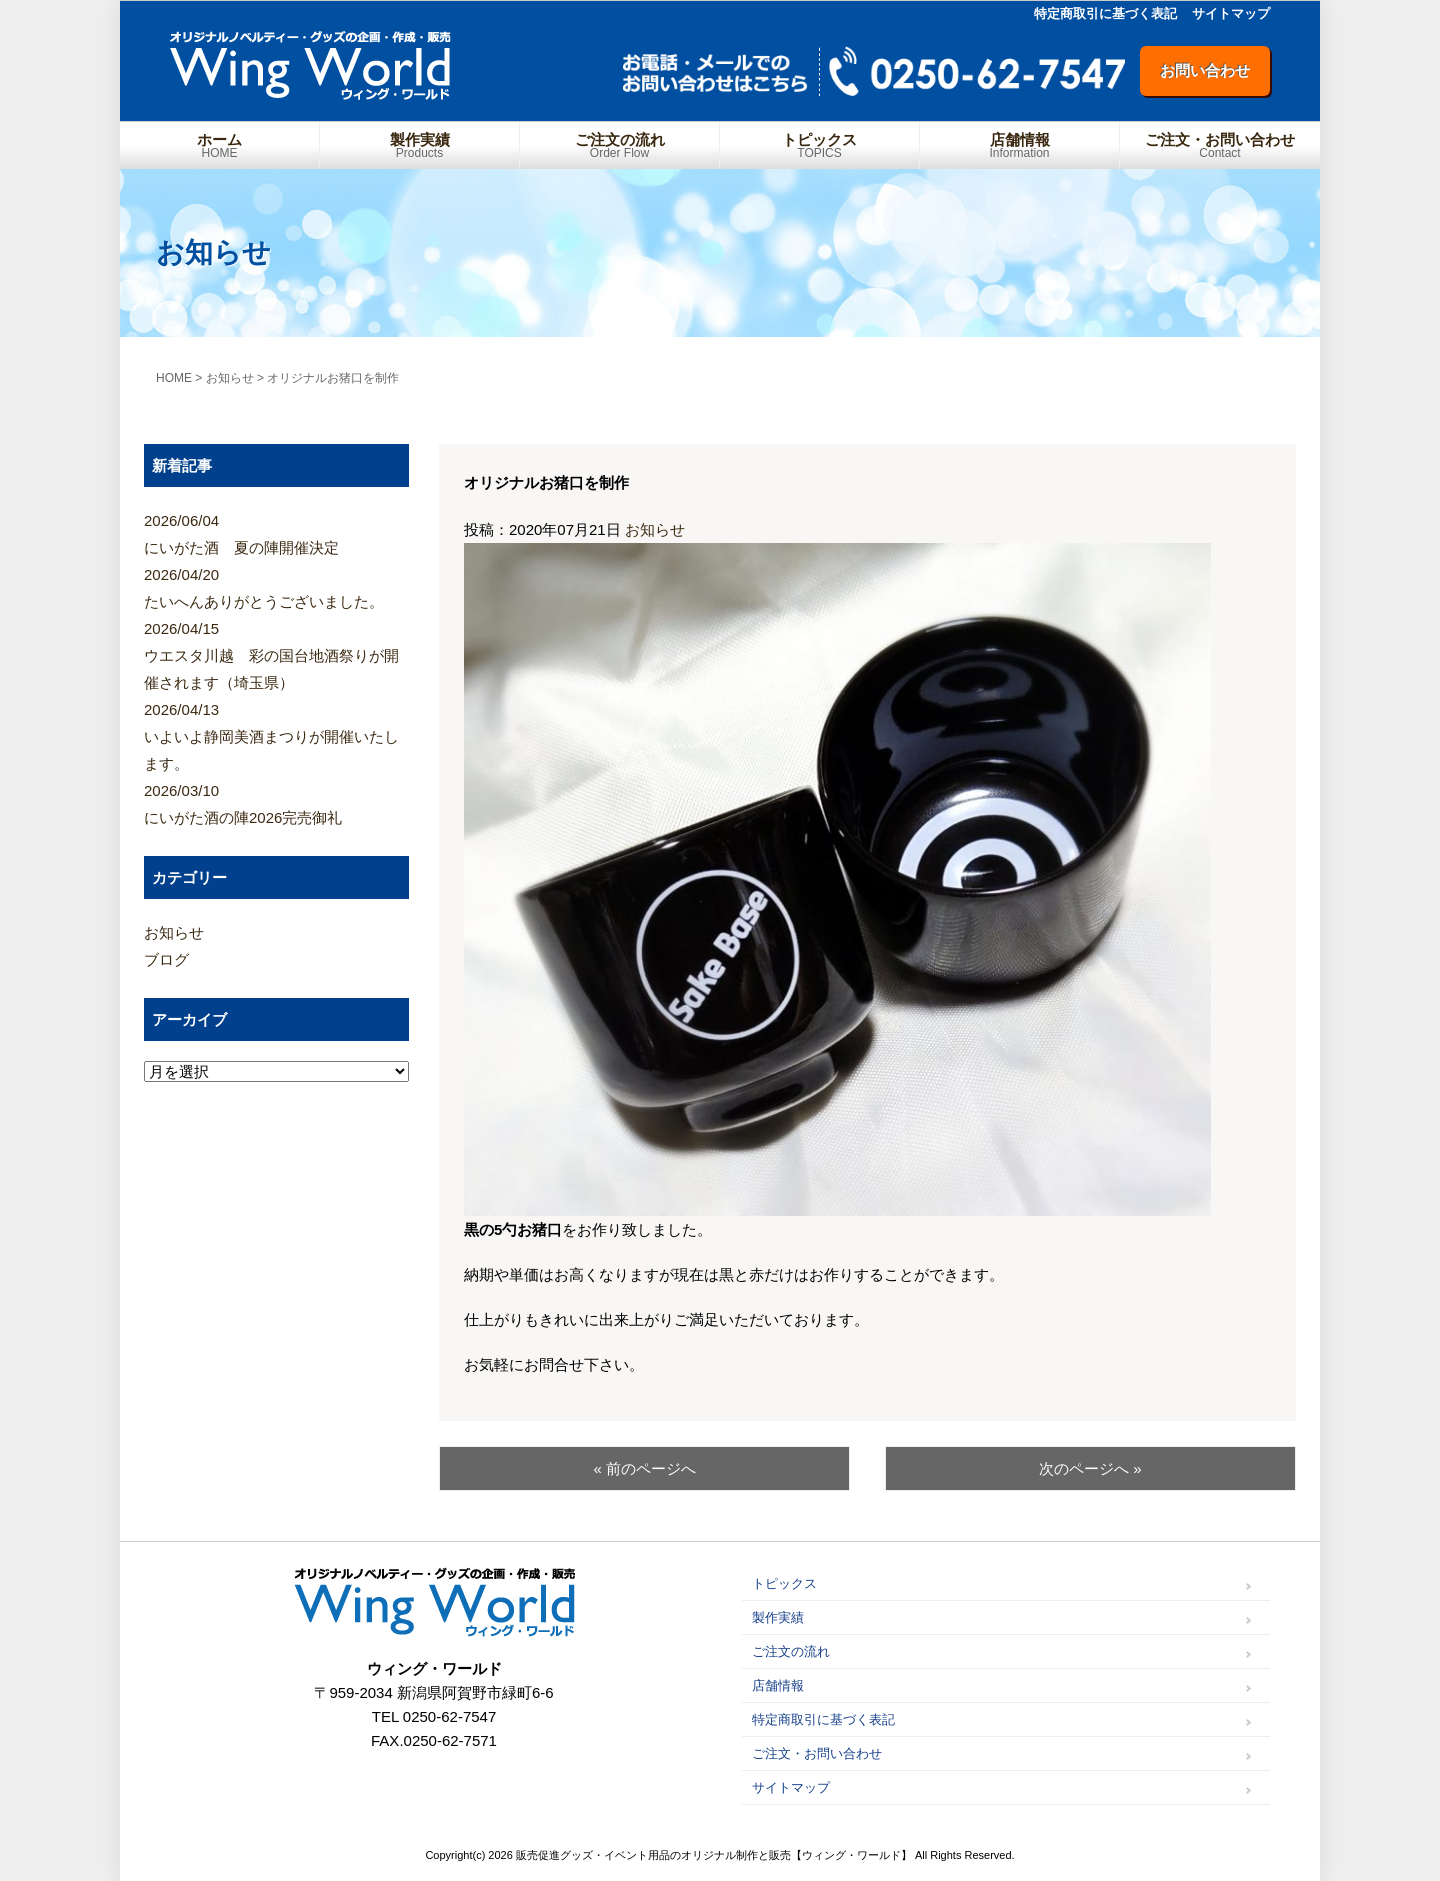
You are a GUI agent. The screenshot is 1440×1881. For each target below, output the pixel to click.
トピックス (819, 145)
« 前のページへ (644, 1468)
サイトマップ (1231, 13)
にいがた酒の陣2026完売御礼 (276, 801)
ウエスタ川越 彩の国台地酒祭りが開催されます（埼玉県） (276, 653)
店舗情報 (1019, 145)
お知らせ (655, 529)
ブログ (166, 959)
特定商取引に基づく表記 (1105, 13)
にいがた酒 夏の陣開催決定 (276, 531)
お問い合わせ (1205, 70)
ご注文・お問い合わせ (1220, 145)
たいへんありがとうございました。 (276, 585)
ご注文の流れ (619, 145)
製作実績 (419, 145)
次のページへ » (1090, 1468)
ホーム (219, 145)
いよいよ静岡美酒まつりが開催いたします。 (276, 734)
